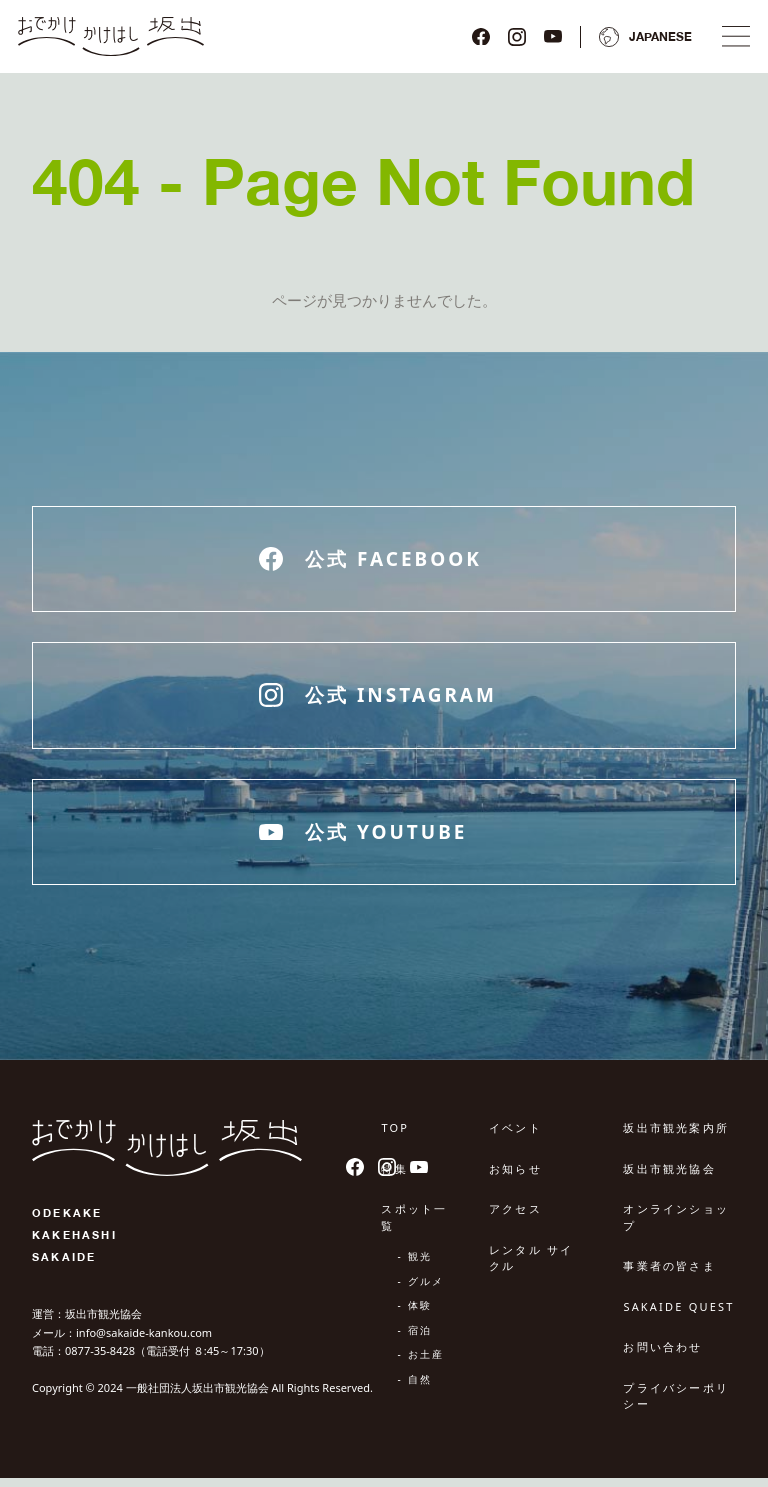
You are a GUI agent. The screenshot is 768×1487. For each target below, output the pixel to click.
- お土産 (420, 1364)
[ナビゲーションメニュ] (730, 41)
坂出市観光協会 (669, 1177)
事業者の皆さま (669, 1275)
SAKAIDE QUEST (678, 1315)
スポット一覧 (414, 1227)
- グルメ (420, 1290)
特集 (394, 1177)
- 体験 (414, 1315)
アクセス (515, 1218)
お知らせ (515, 1177)
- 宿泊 (414, 1339)
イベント (515, 1137)
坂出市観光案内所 (676, 1137)
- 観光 (414, 1266)
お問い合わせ (662, 1356)
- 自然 (414, 1388)
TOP (395, 1137)
